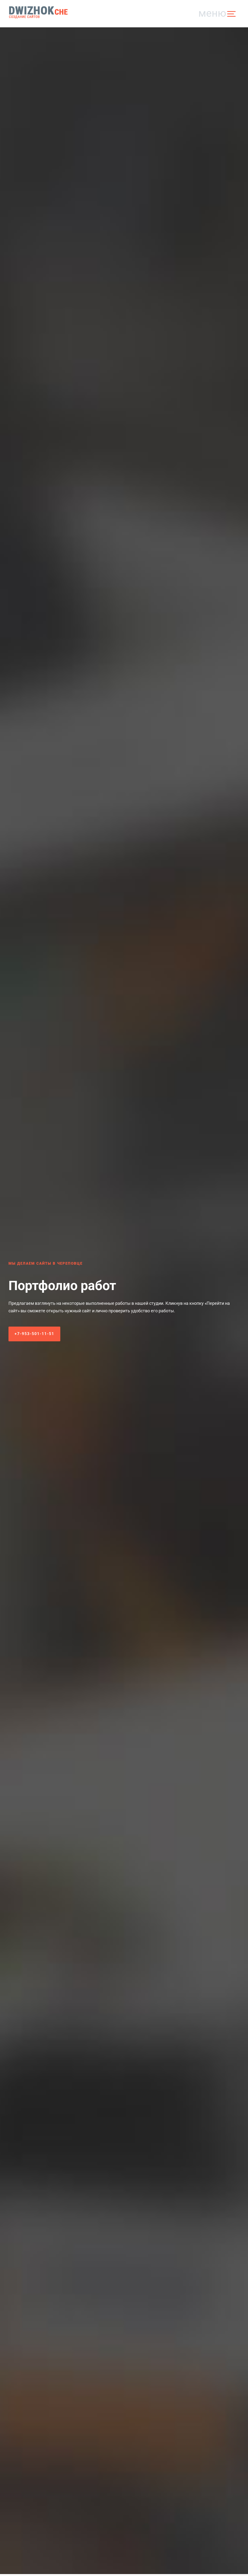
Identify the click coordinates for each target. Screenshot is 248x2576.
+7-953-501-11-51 (34, 1333)
